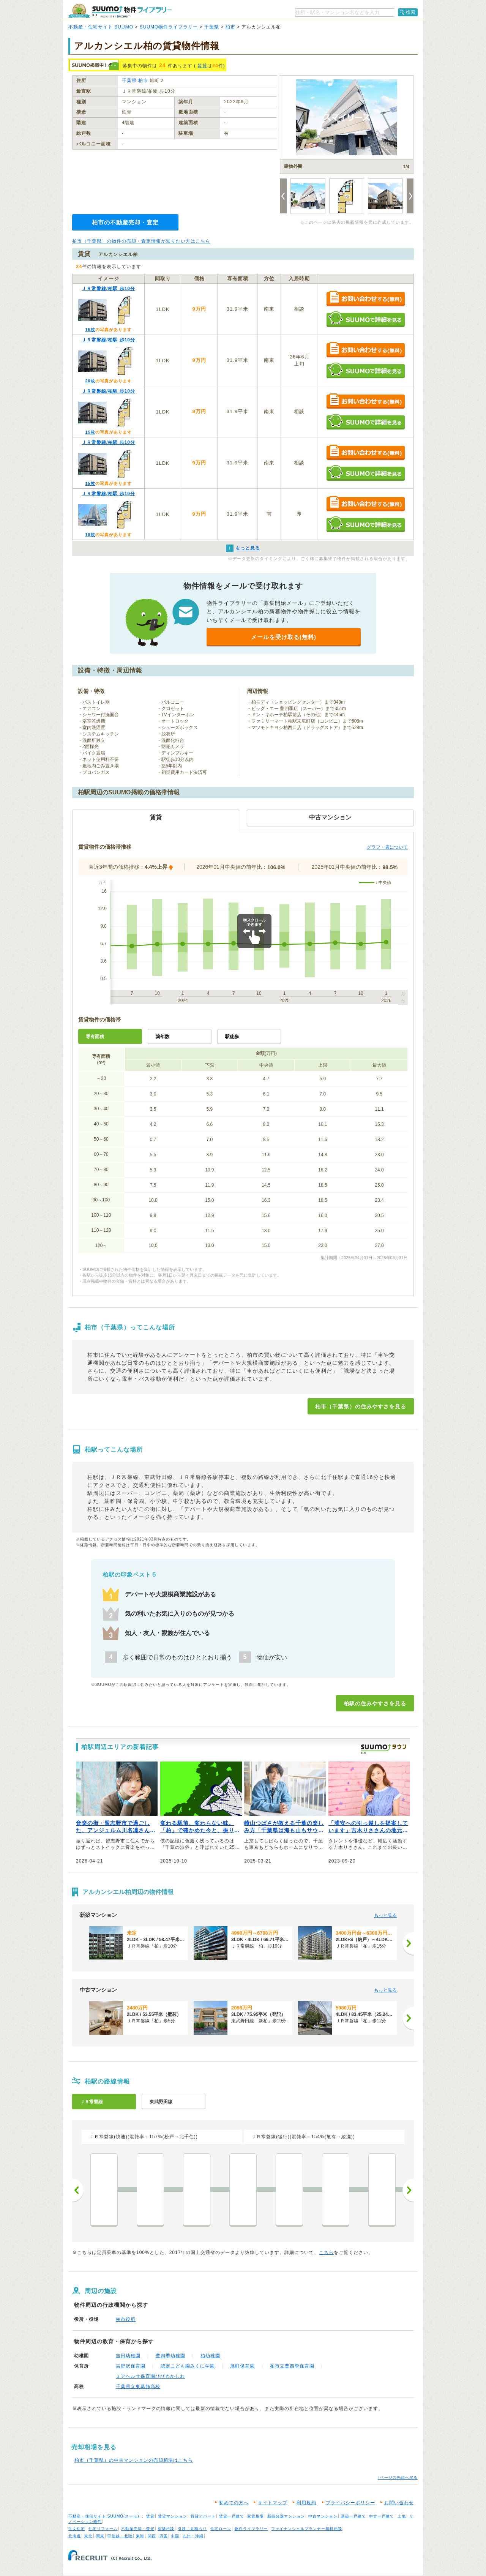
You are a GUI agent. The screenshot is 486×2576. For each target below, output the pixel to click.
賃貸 (202, 65)
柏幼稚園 (210, 2355)
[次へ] (408, 1943)
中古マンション (323, 2516)
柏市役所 (126, 2319)
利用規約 (306, 2502)
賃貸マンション (172, 2516)
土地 (402, 2516)
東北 (88, 2536)
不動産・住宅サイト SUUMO (100, 27)
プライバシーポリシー (350, 2502)
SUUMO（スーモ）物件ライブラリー (120, 11)
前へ (78, 2190)
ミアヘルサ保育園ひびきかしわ (150, 2376)
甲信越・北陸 (120, 2536)
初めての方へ (234, 2502)
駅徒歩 (232, 1036)
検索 (411, 12)
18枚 (90, 534)
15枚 (90, 329)
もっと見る (385, 1915)
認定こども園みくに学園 (188, 2366)
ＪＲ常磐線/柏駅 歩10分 (108, 288)
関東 (100, 2536)
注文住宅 (76, 2529)
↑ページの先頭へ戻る (398, 2477)
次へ (408, 2190)
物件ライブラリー (251, 2529)
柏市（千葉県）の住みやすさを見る (360, 1406)
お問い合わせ (399, 2502)
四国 (163, 2536)
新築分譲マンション (286, 2516)
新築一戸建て (353, 2516)
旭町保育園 (242, 2366)
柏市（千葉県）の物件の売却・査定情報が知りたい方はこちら (141, 241)
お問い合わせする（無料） (365, 299)
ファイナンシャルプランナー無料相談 (306, 2529)
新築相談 (166, 2529)
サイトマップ (272, 2502)
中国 (175, 2536)
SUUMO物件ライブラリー (169, 27)
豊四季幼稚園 (170, 2355)
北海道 (74, 2536)
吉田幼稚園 (128, 2355)
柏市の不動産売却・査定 (125, 222)
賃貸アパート (203, 2516)
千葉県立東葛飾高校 (138, 2386)
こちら (326, 2252)
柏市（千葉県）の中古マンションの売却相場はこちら (133, 2460)
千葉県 (211, 27)
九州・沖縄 (193, 2536)
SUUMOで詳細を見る (365, 319)
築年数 (162, 1036)
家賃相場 (255, 2516)
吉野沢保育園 (130, 2366)
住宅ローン (220, 2529)
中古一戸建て (381, 2516)
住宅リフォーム (103, 2529)
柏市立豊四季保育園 (292, 2366)
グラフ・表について (387, 847)
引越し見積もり (192, 2529)
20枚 (90, 381)
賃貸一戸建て (231, 2516)
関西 (152, 2536)
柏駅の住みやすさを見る (375, 1703)
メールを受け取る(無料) (283, 637)
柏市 (230, 27)
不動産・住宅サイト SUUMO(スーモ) (103, 2516)
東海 (140, 2536)
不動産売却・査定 (138, 2529)
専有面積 (95, 1036)
